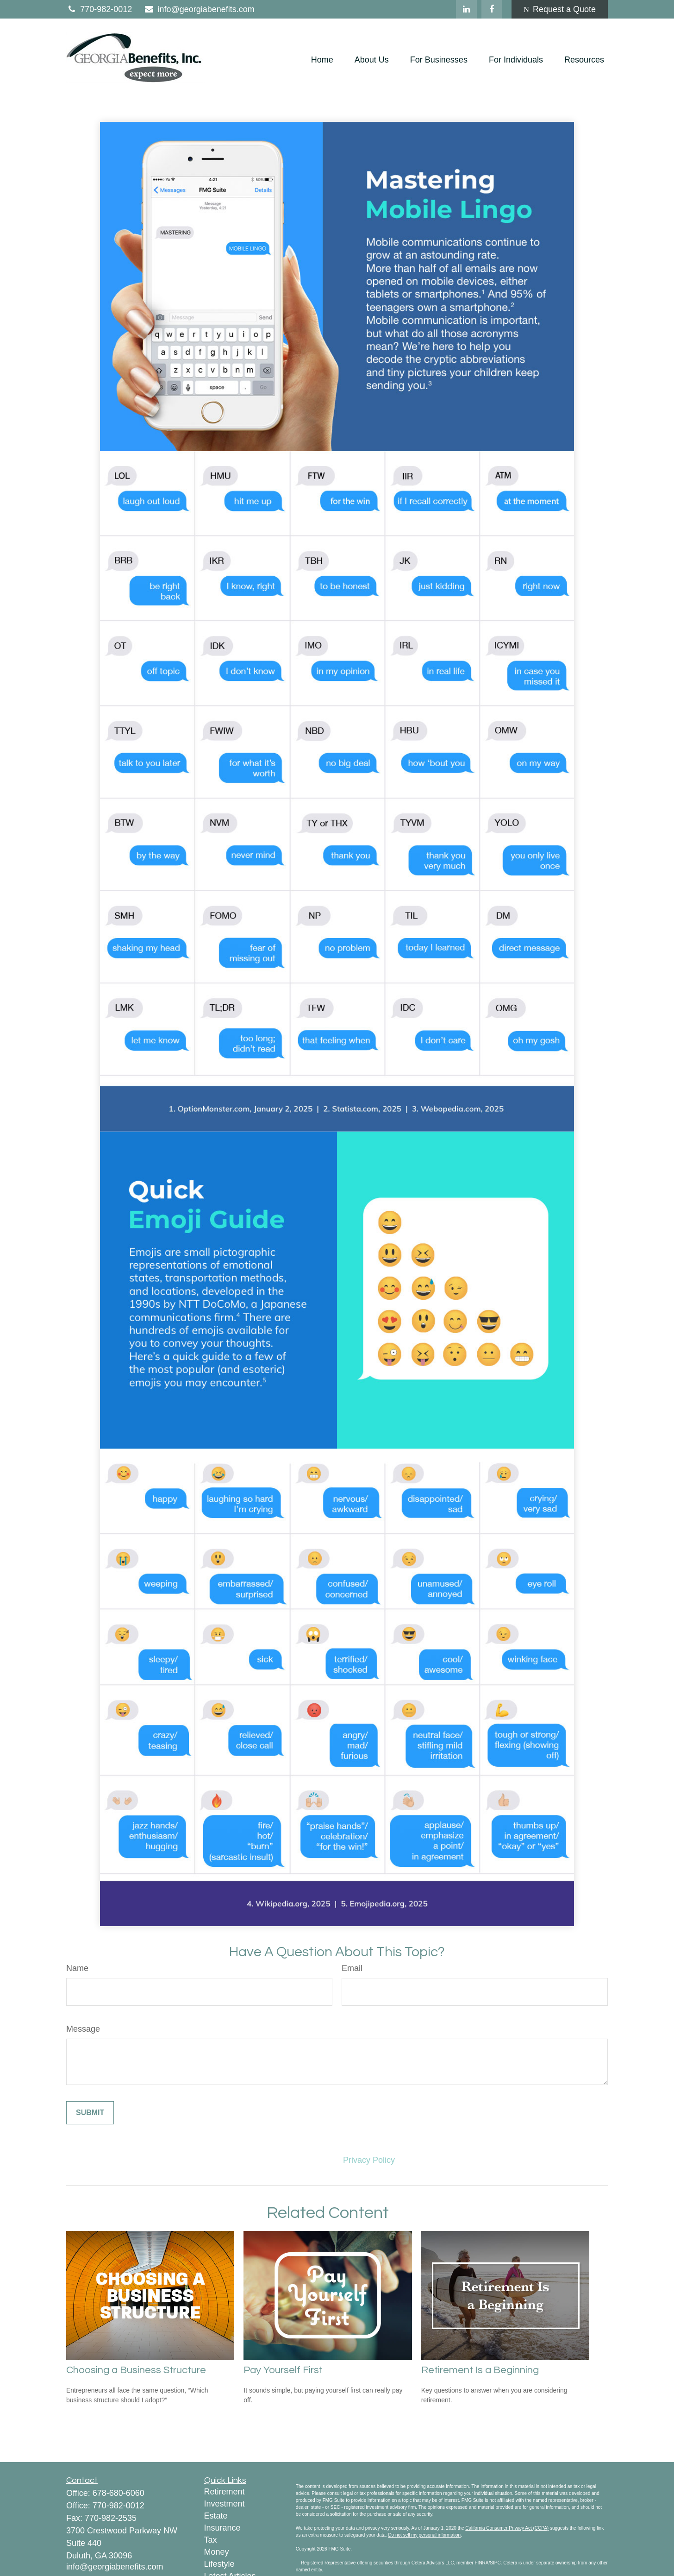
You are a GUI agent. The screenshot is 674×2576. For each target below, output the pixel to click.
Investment (224, 2503)
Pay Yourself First (283, 2370)
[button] (322, 60)
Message (83, 2029)
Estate (216, 2515)
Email (352, 1968)
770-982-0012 (99, 9)
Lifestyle (219, 2564)
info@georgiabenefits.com (199, 9)
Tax (210, 2540)
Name (77, 1968)
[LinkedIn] (466, 9)
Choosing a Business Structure (136, 2370)
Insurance (222, 2527)
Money (216, 2552)
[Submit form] (90, 2112)
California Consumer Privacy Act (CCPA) (507, 2528)
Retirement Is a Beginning (480, 2370)
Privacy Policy (369, 2160)
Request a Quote (560, 9)
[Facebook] (491, 9)
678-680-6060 (118, 2493)
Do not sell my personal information (424, 2535)
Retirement (224, 2491)
